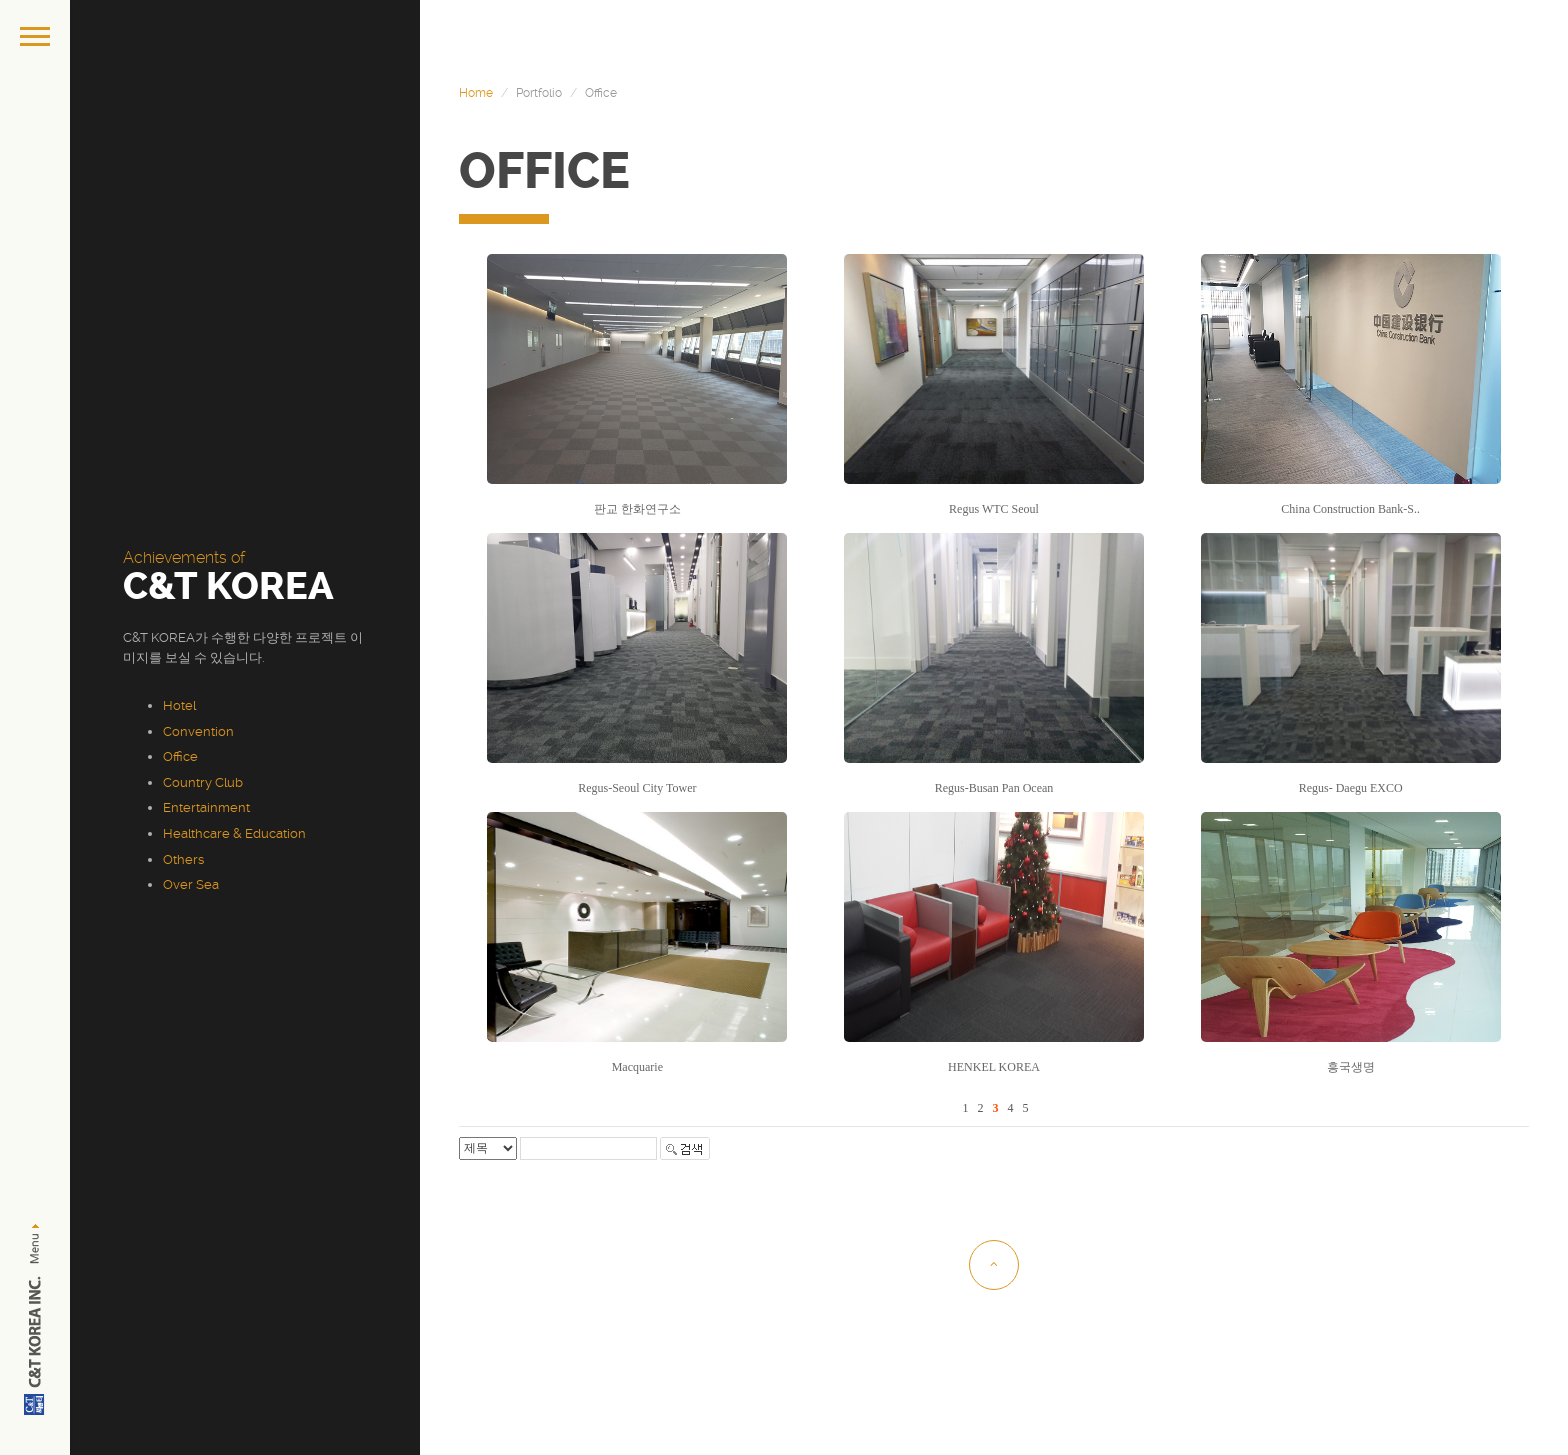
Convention (198, 731)
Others (183, 859)
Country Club (203, 782)
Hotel (179, 705)
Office (180, 756)
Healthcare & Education (234, 833)
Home (476, 93)
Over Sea (191, 884)
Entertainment (206, 807)
